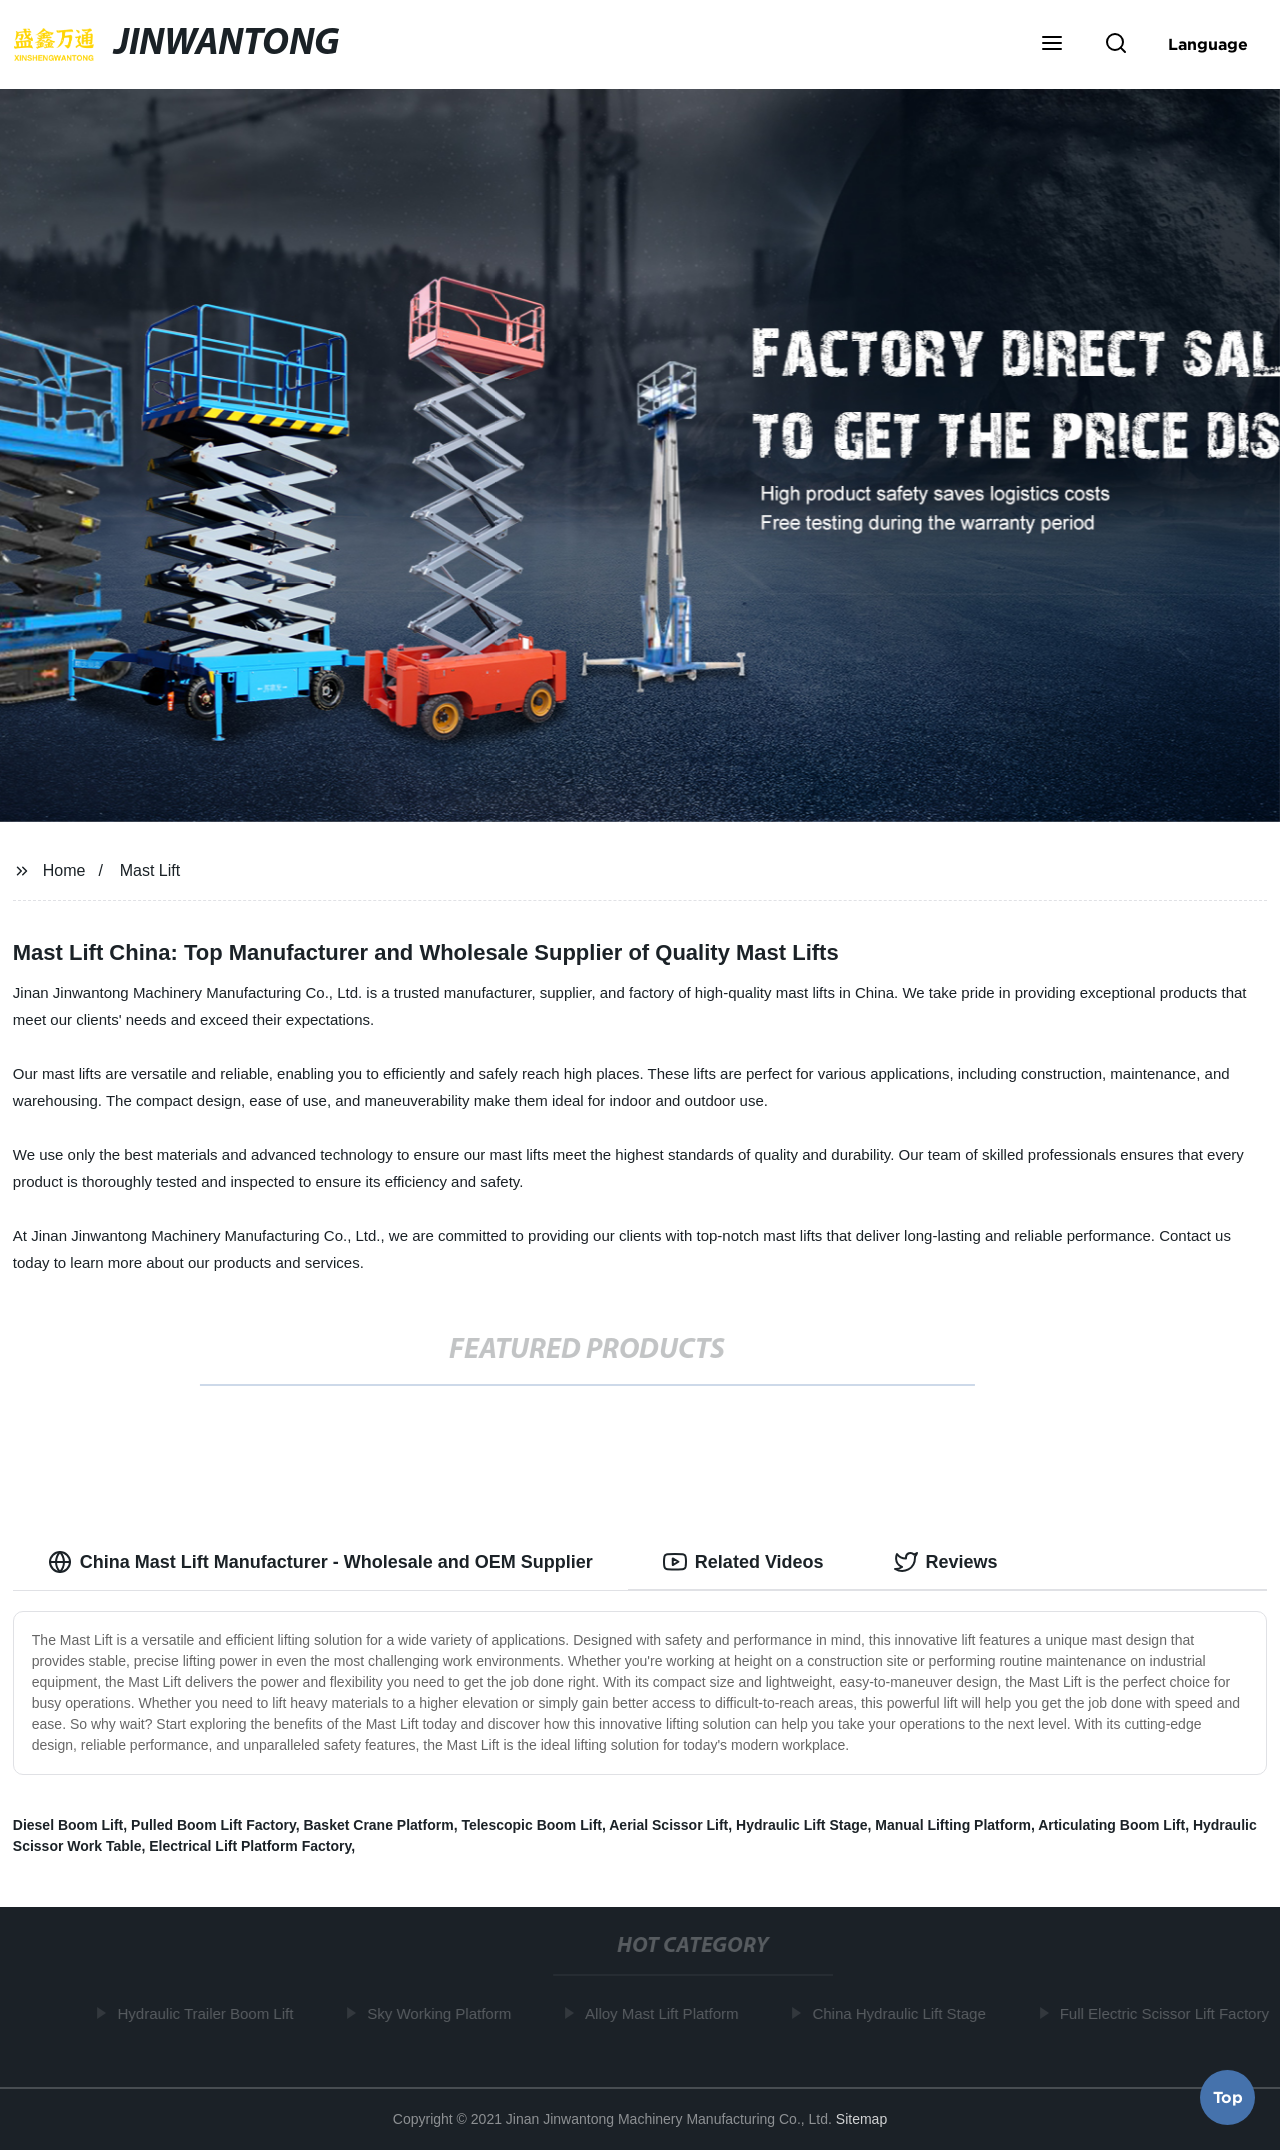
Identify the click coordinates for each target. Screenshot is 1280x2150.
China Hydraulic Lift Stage (900, 2013)
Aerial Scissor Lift (668, 1825)
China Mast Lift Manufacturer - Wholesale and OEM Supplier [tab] (320, 1562)
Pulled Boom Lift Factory (213, 1825)
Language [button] (1208, 44)
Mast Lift (150, 870)
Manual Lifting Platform (953, 1825)
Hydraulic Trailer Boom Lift (208, 2013)
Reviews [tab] (946, 1562)
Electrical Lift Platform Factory (250, 1846)
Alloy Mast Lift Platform (663, 2013)
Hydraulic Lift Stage (801, 1825)
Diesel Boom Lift (68, 1825)
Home (64, 870)
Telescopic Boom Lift (531, 1825)
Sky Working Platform (441, 2013)
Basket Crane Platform (378, 1825)
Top (1228, 2097)
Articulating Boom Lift (1111, 1825)
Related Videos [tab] (743, 1562)
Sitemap (861, 2119)
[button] (1052, 45)
